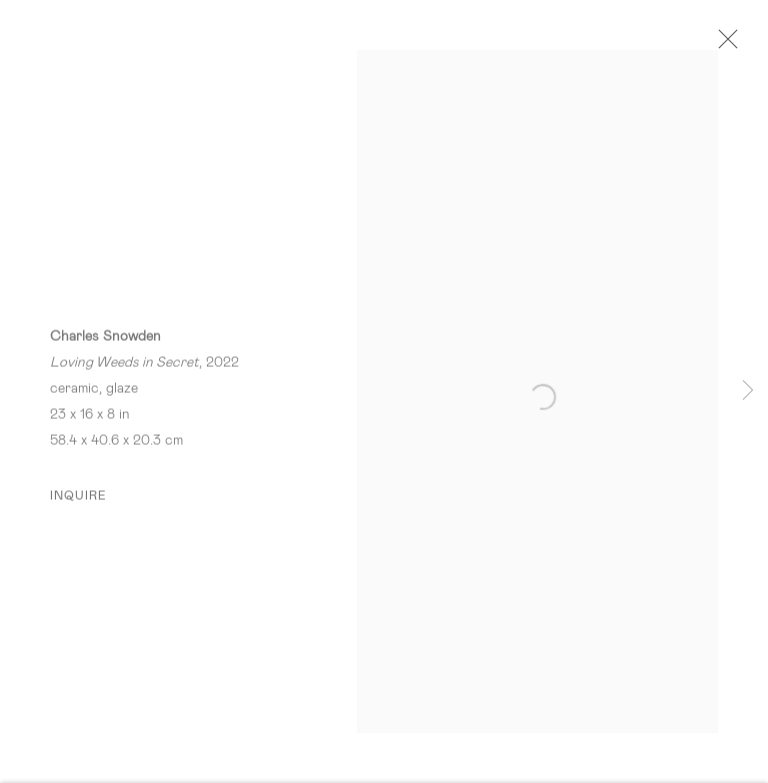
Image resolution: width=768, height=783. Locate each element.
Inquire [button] (79, 500)
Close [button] (727, 45)
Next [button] (748, 391)
